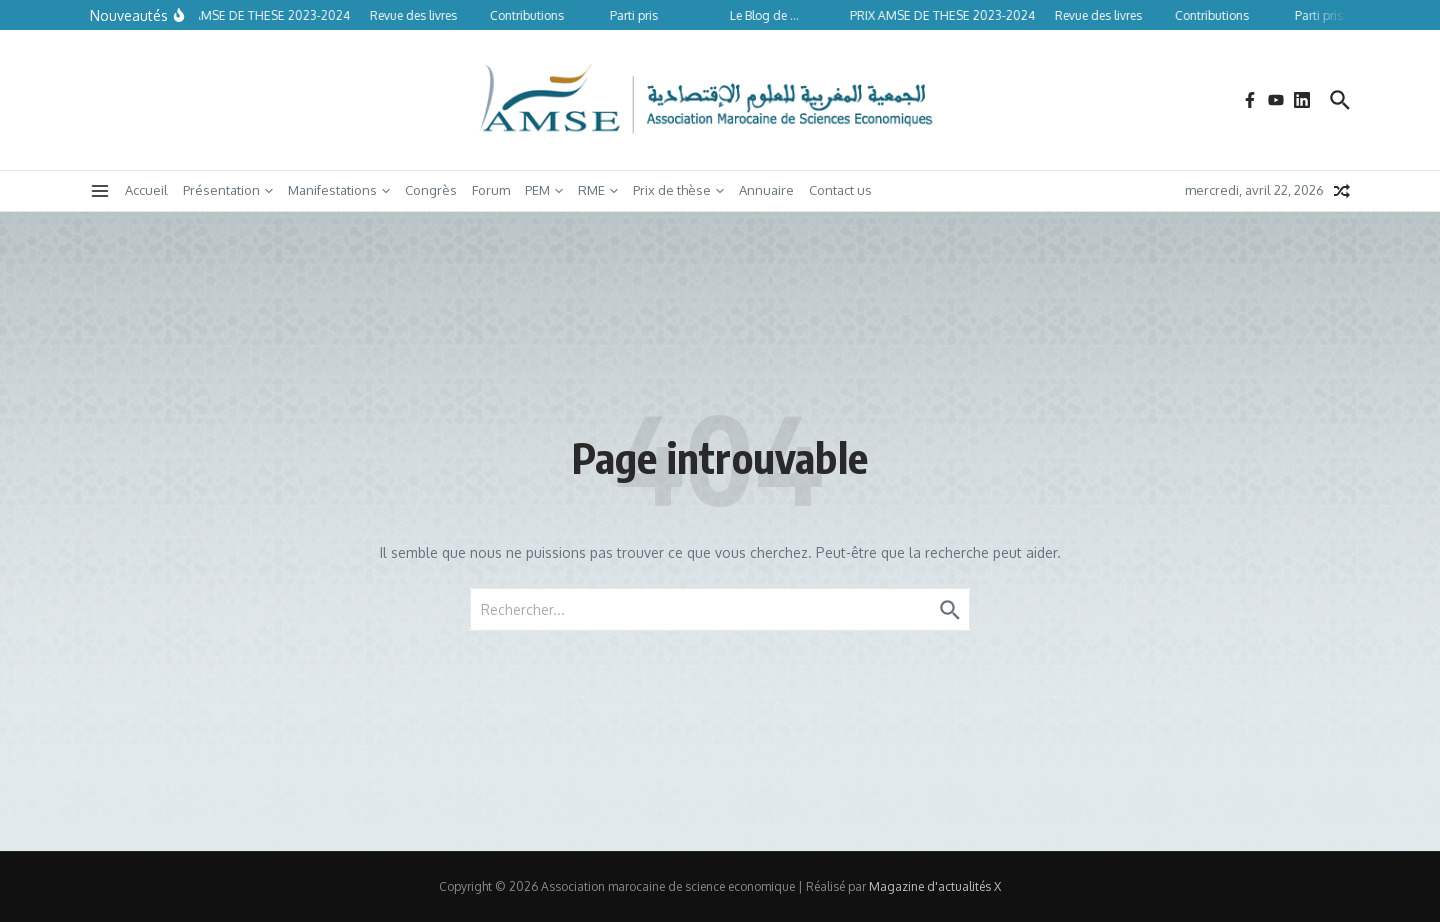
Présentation (228, 190)
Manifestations (339, 190)
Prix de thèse (678, 190)
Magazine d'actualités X (935, 886)
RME (598, 190)
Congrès (431, 190)
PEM (544, 190)
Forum (491, 190)
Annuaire (766, 190)
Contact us (840, 190)
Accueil (146, 190)
